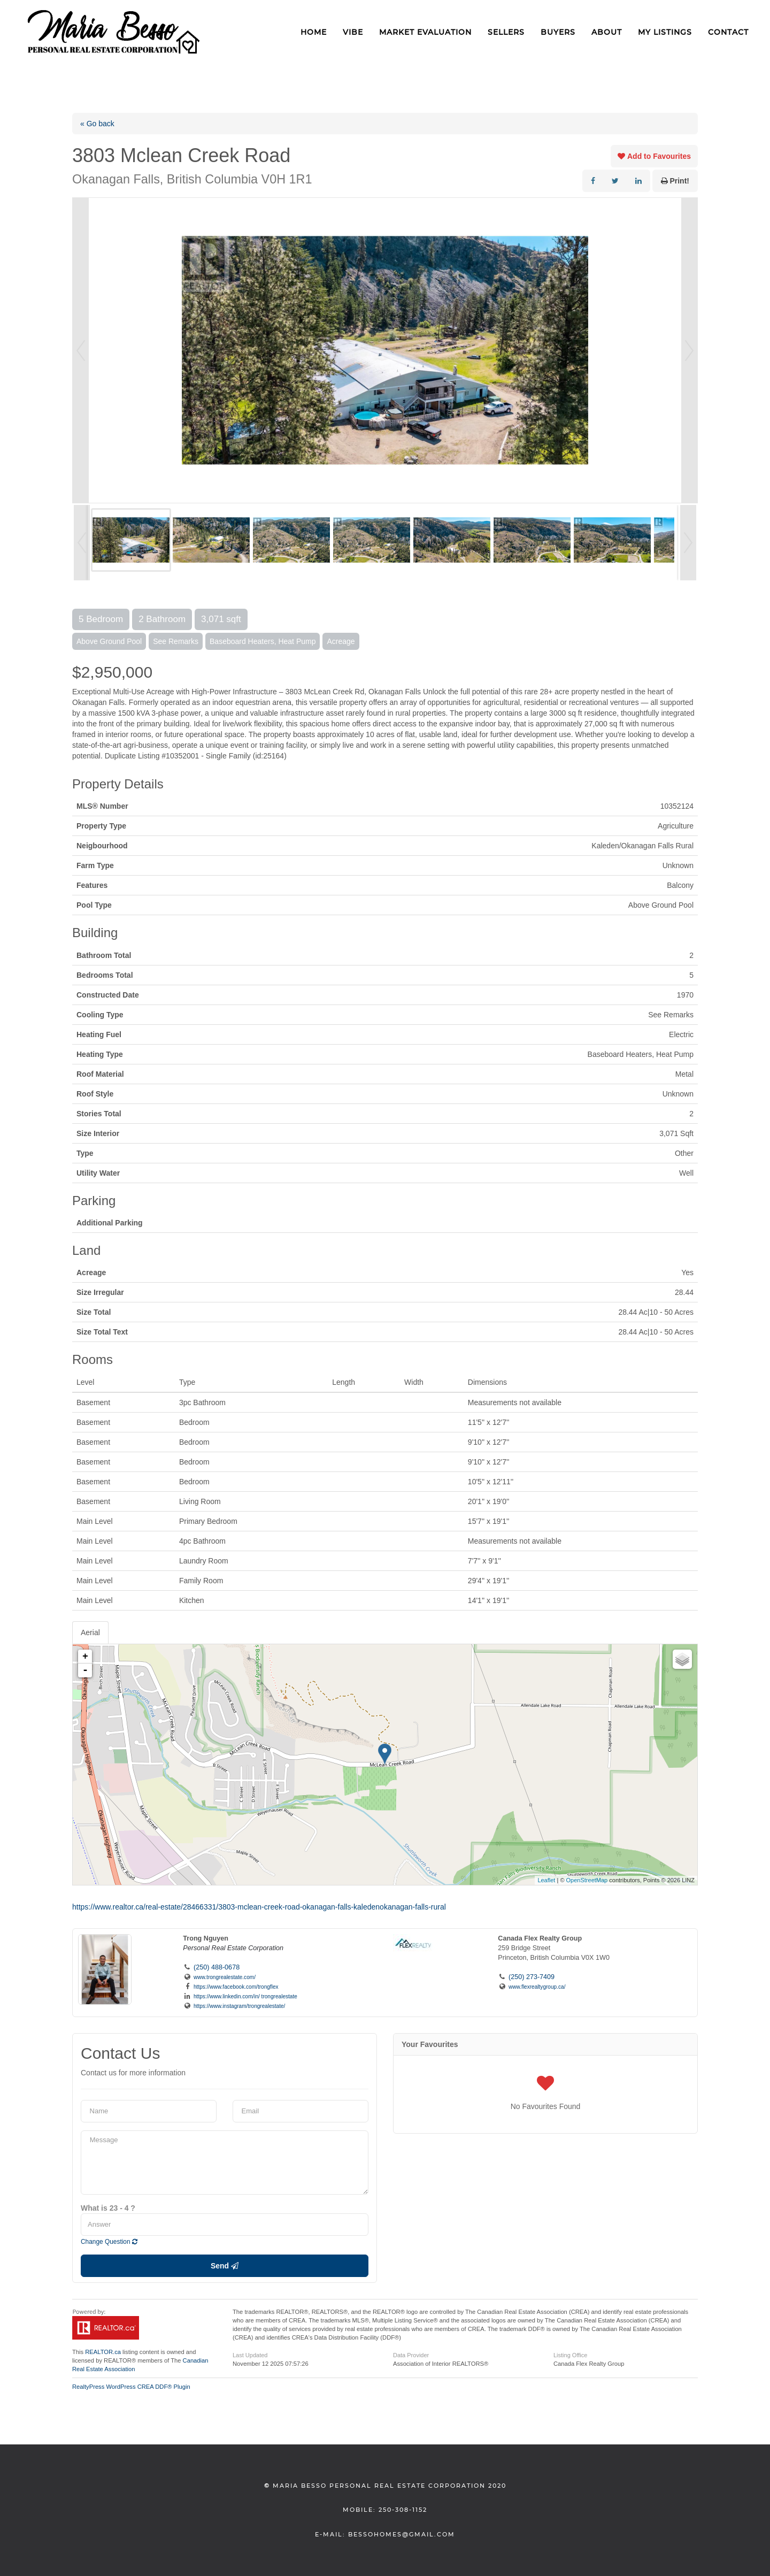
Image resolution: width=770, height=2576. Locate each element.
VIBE (353, 32)
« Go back (97, 123)
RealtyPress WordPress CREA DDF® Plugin (131, 2386)
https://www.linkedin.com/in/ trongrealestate (245, 1996)
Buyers (558, 32)
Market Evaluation (425, 32)
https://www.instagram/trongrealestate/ (239, 2006)
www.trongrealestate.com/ (225, 1977)
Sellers (506, 32)
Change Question (109, 2241)
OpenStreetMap (587, 1880)
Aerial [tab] (90, 1632)
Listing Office (570, 2355)
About (606, 32)
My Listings (665, 32)
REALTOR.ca (103, 2352)
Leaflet (546, 1880)
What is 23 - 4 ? (108, 2208)
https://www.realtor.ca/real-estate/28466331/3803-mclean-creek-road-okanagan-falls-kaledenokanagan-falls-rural (259, 1907)
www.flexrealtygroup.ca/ (537, 1987)
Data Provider (411, 2355)
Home (314, 32)
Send (224, 2265)
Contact (728, 32)
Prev (81, 350)
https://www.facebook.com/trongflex (236, 1987)
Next (689, 350)
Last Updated (250, 2355)
